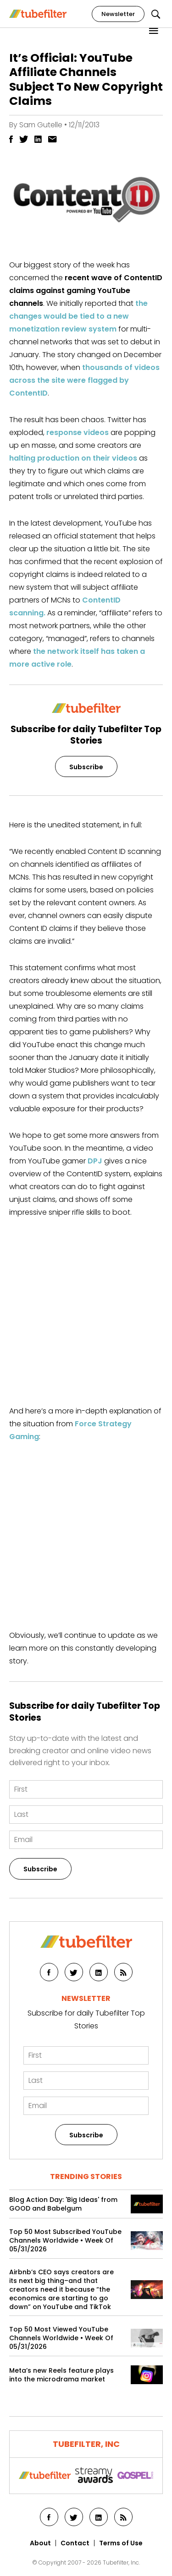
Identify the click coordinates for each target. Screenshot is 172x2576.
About (40, 2543)
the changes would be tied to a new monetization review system (78, 316)
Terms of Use (121, 2543)
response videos (77, 432)
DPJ (95, 1161)
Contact (75, 2543)
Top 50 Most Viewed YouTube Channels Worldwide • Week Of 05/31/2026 (61, 2338)
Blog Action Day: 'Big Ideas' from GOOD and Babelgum (63, 2204)
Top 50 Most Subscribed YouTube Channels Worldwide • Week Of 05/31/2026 (65, 2241)
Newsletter (118, 14)
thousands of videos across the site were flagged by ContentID (84, 380)
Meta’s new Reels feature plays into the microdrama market (61, 2375)
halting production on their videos (73, 458)
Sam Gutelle (40, 125)
